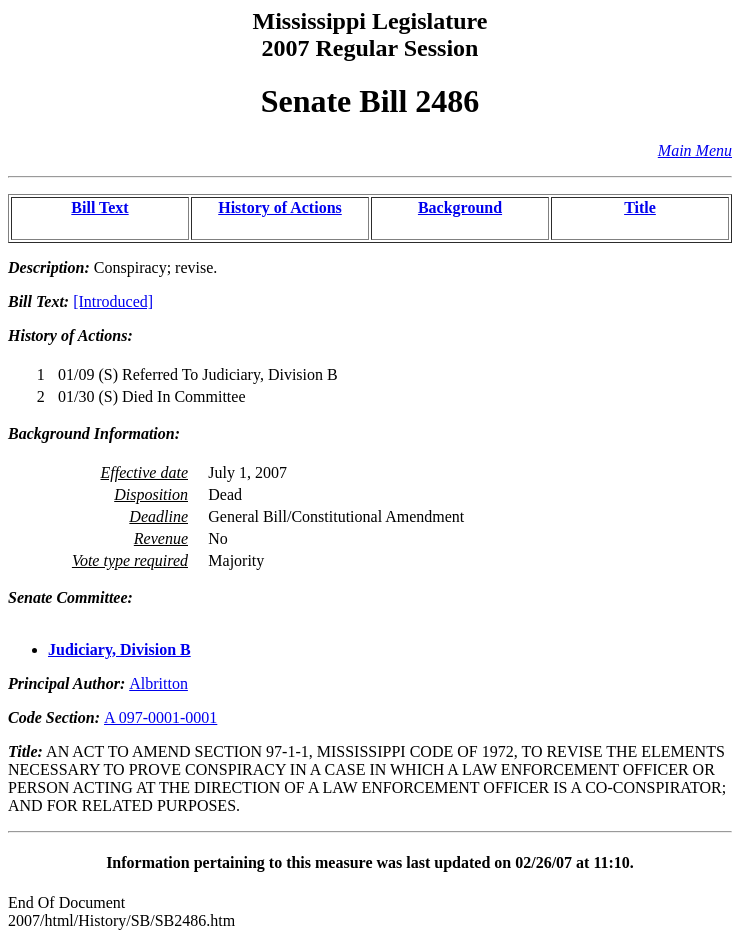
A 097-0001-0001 (160, 717)
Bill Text (99, 207)
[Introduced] (113, 301)
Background (460, 207)
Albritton (158, 683)
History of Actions (280, 207)
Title (640, 207)
